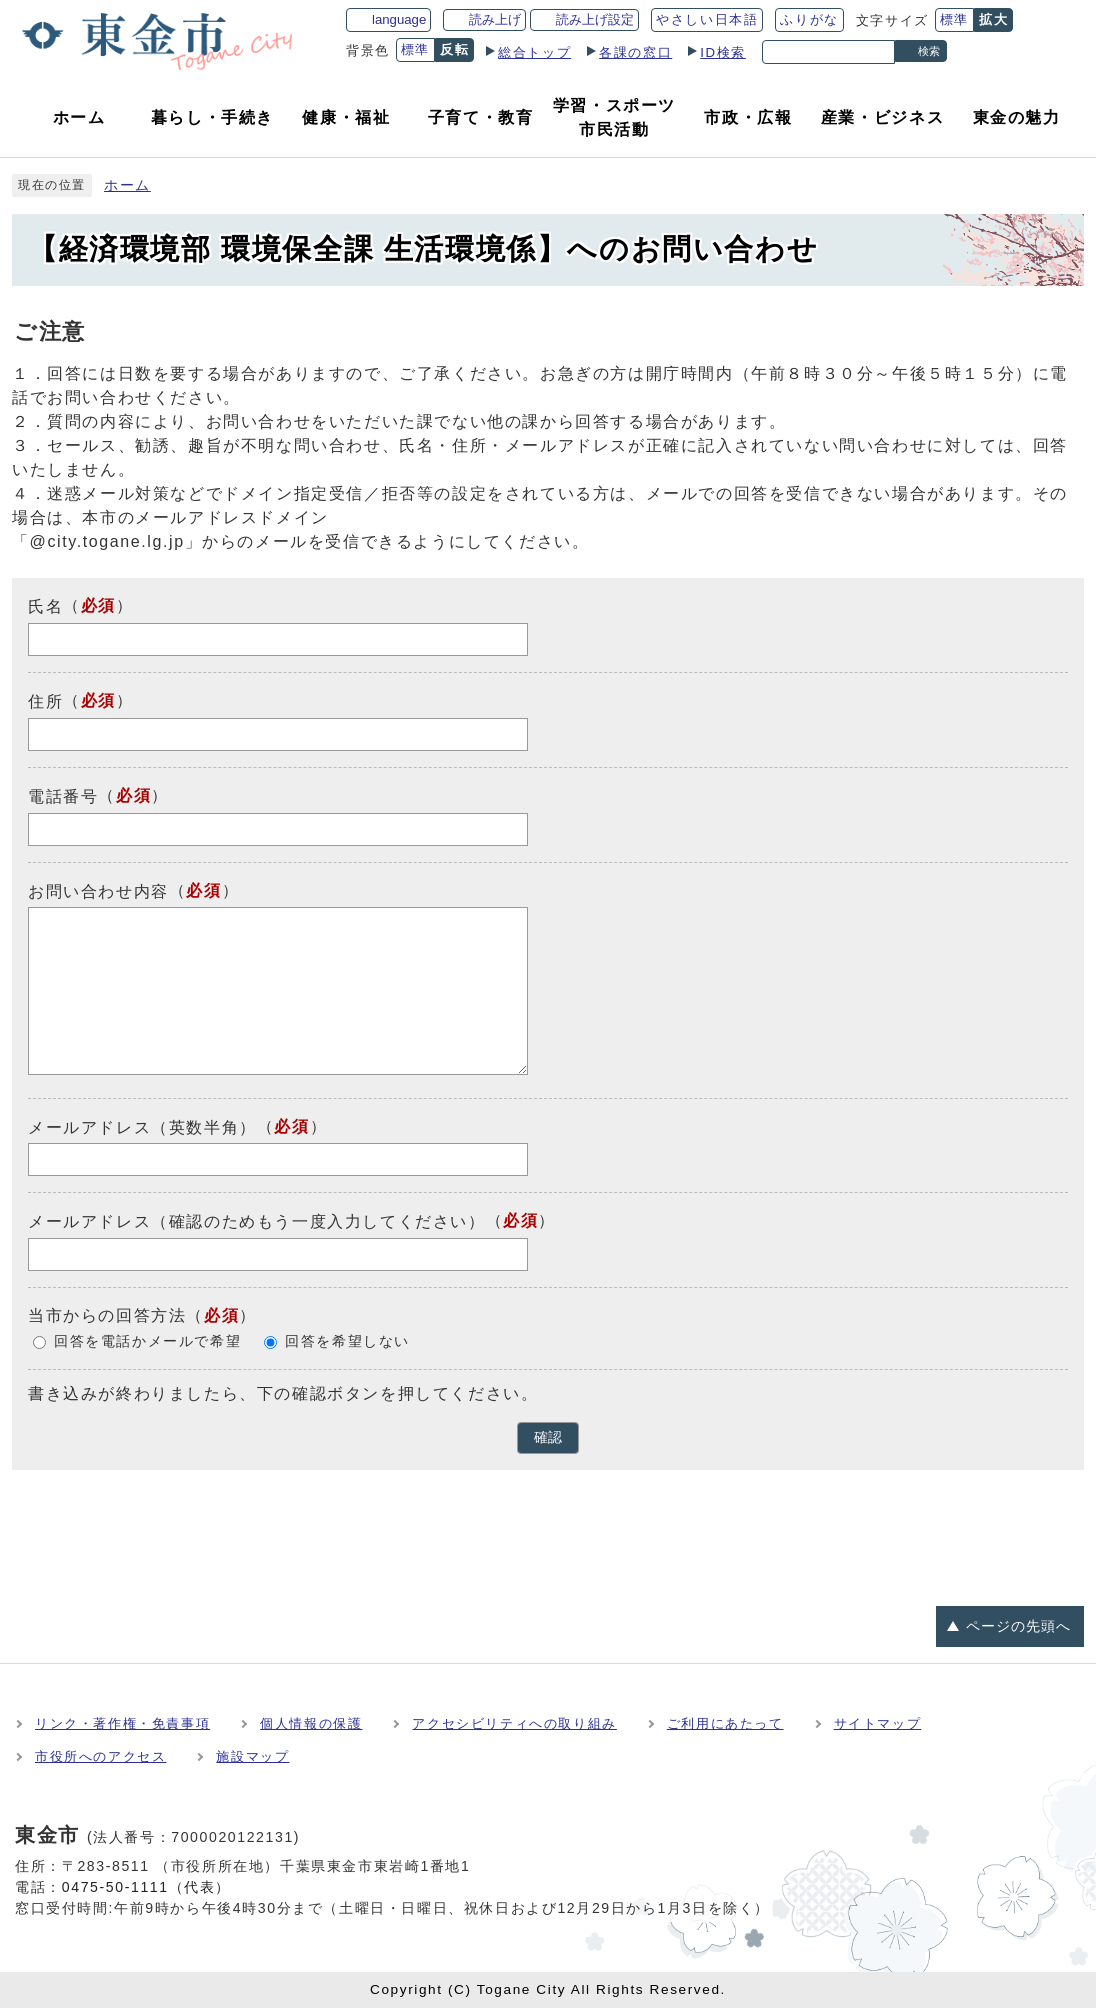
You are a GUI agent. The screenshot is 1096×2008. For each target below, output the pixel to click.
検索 (929, 51)
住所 (45, 701)
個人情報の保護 (311, 1723)
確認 (548, 1437)
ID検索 (723, 52)
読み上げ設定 (595, 19)
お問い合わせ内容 (98, 890)
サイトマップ (878, 1723)
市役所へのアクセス (100, 1756)
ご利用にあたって (725, 1723)
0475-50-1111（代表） (146, 1887)
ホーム (127, 185)
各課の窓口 (635, 52)
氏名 (45, 606)
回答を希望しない (347, 1341)
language (399, 19)
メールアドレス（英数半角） (142, 1126)
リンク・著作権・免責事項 (122, 1723)
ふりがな (809, 19)
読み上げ (495, 19)
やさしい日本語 (707, 19)
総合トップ (534, 52)
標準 (954, 19)
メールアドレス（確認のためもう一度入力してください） (257, 1221)
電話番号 (63, 796)
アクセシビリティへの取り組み (514, 1723)
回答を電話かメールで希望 (147, 1341)
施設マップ (252, 1756)
